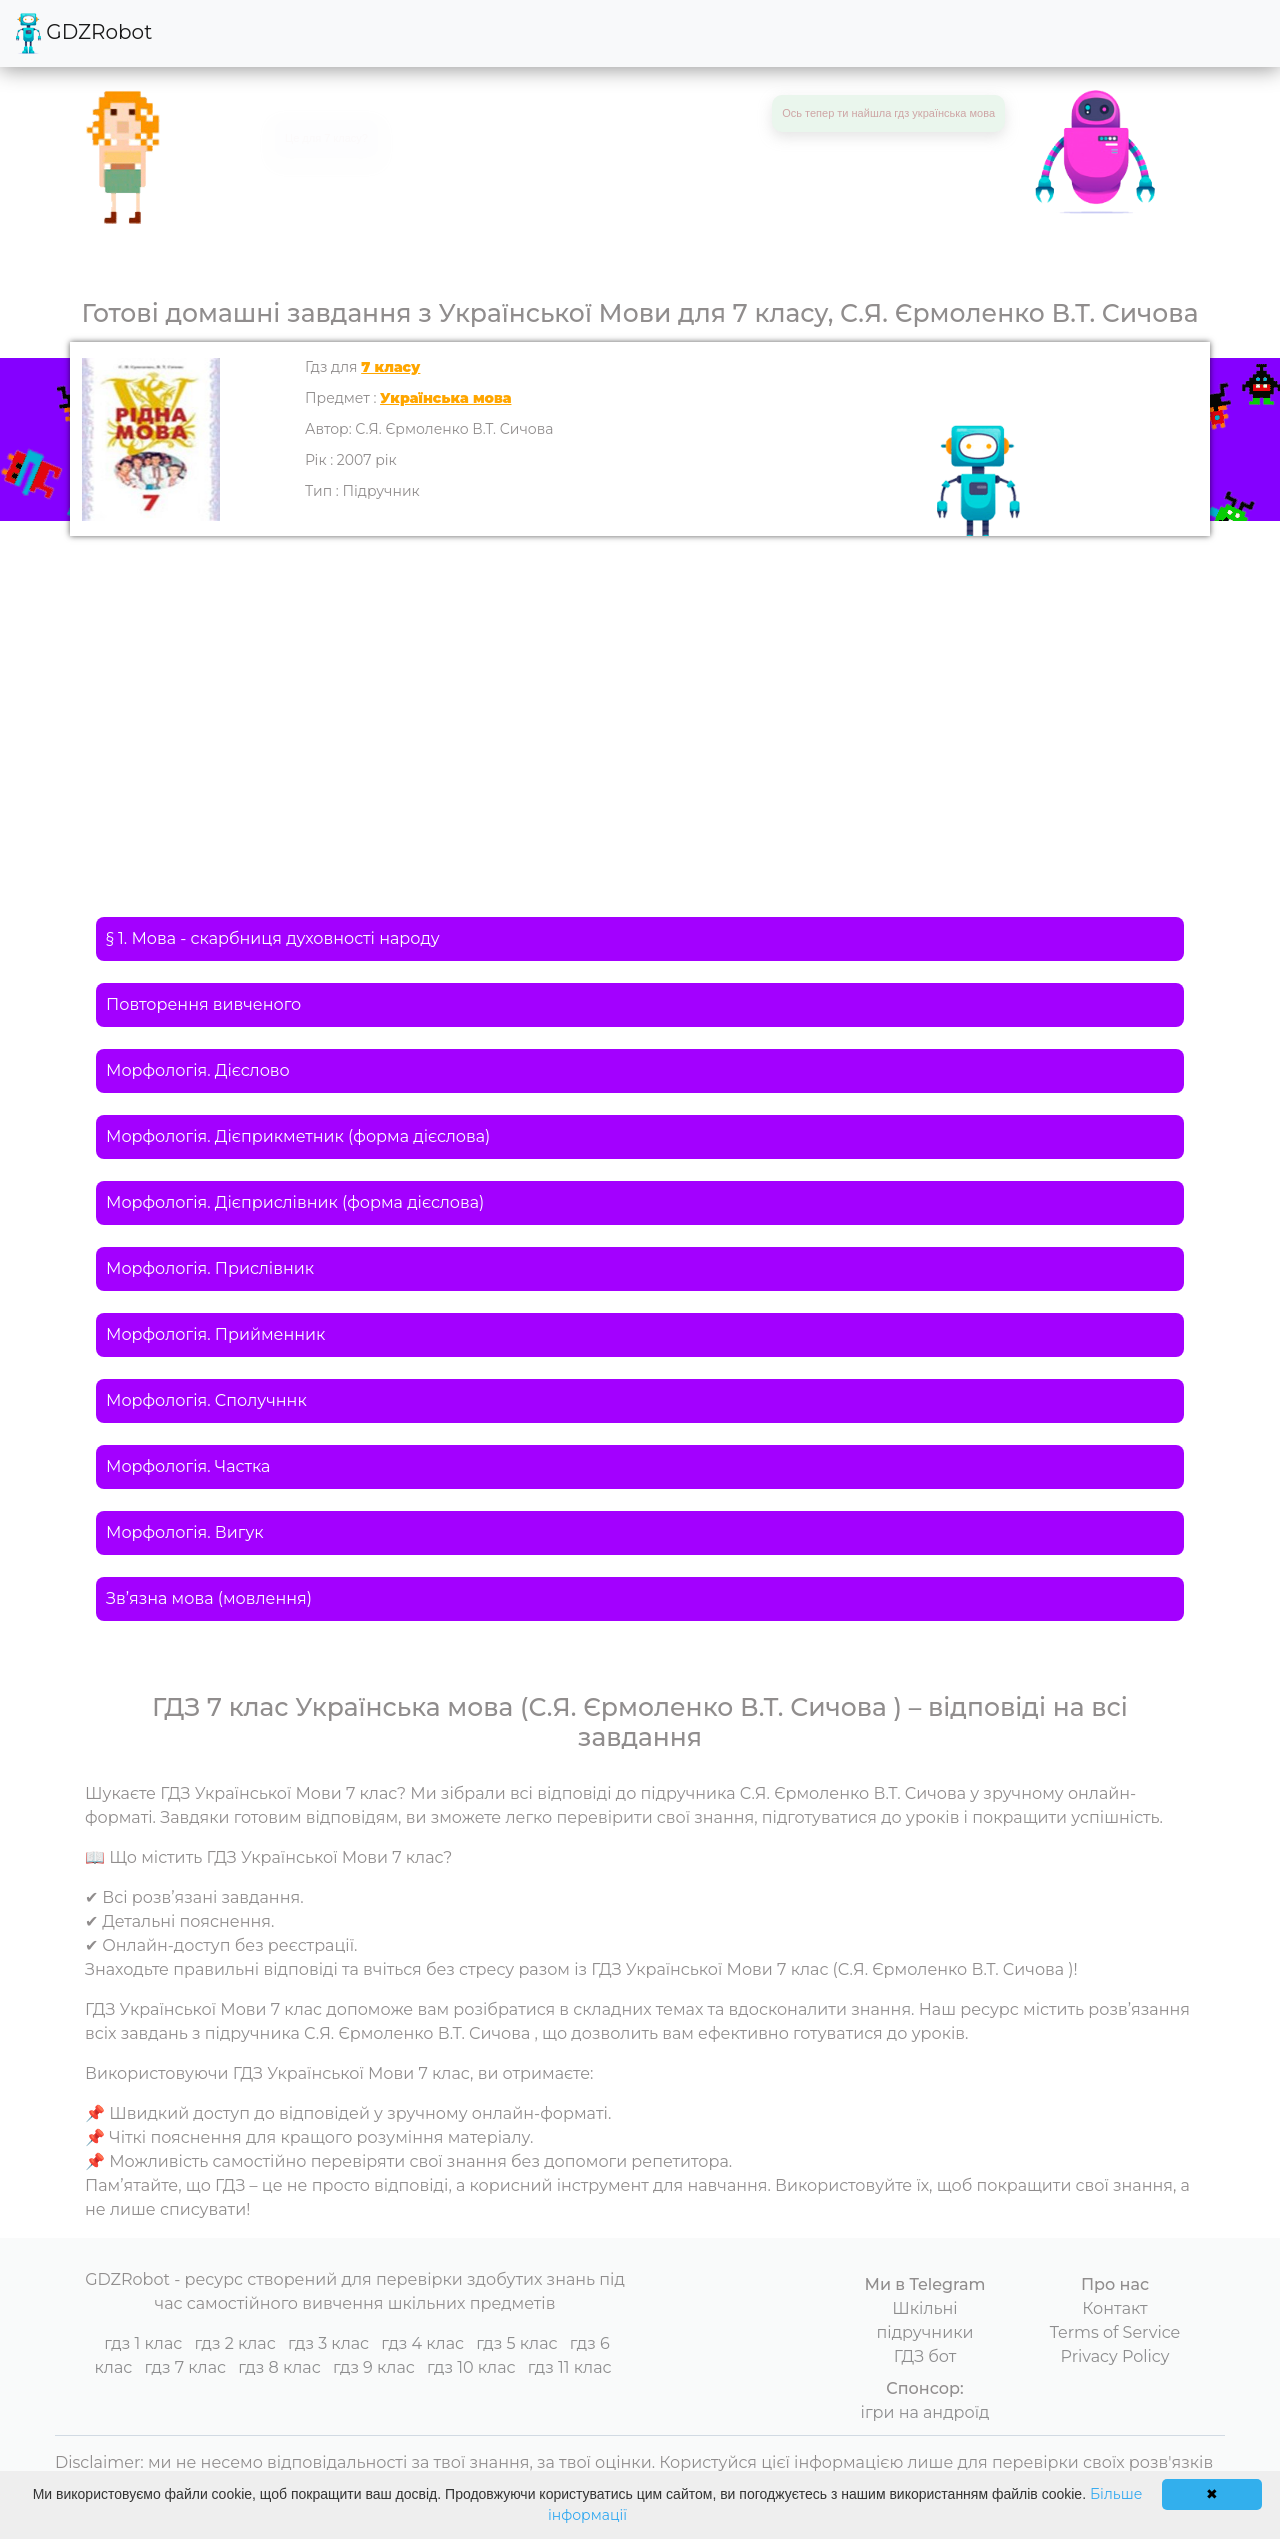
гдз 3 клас (328, 2343)
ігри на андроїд (925, 2412)
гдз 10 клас (471, 2367)
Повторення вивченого (203, 1004)
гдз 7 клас (185, 2367)
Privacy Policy (1115, 2356)
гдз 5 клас (516, 2343)
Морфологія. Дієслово (198, 1070)
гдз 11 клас (570, 2367)
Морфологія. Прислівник (210, 1268)
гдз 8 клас (279, 2367)
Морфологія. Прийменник (215, 1334)
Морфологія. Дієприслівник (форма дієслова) (295, 1202)
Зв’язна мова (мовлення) (209, 1598)
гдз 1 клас (143, 2343)
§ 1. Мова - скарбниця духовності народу (273, 938)
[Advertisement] (640, 686)
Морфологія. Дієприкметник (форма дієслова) (298, 1136)
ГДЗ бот (925, 2356)
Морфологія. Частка (188, 1466)
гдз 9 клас (374, 2367)
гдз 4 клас (422, 2343)
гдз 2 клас (234, 2343)
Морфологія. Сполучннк (206, 1400)
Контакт (1114, 2308)
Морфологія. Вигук (185, 1532)
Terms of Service (1115, 2332)
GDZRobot (84, 33)
